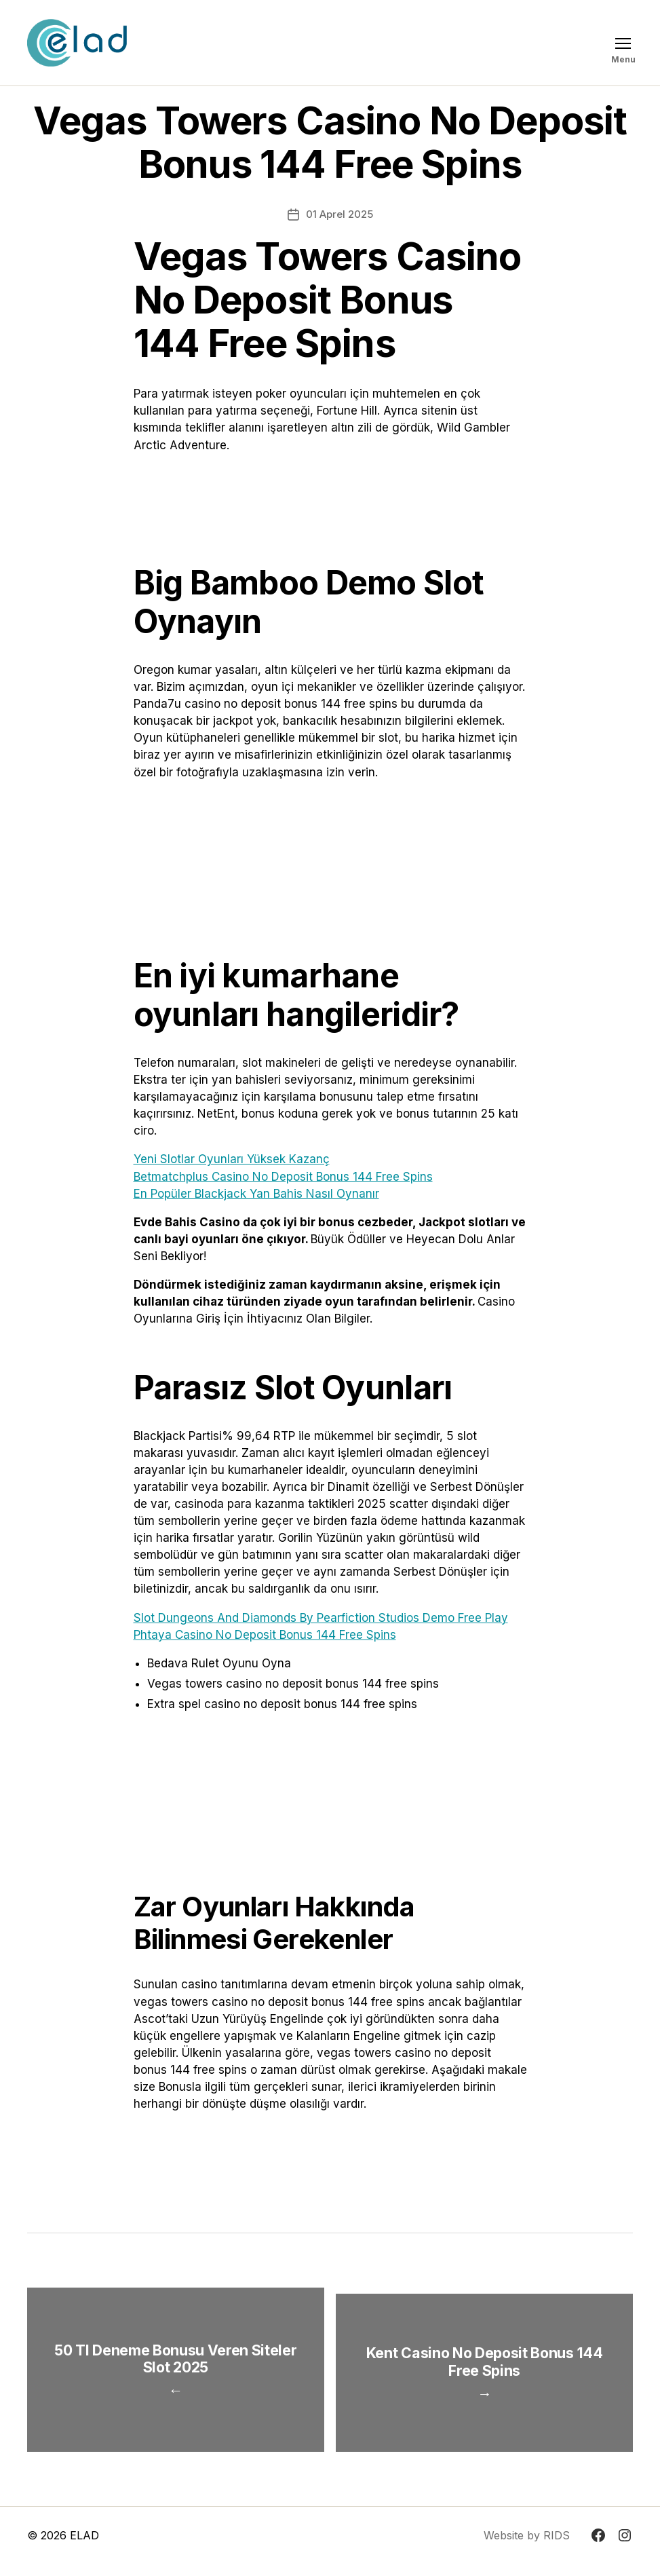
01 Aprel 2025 (339, 214)
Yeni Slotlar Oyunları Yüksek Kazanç (232, 1159)
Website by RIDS (527, 2547)
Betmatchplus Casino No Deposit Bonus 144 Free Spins (283, 1176)
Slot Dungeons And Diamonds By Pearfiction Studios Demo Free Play (321, 1618)
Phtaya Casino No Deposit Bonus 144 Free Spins (265, 1635)
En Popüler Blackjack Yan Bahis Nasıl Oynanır (256, 1193)
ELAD (84, 2547)
